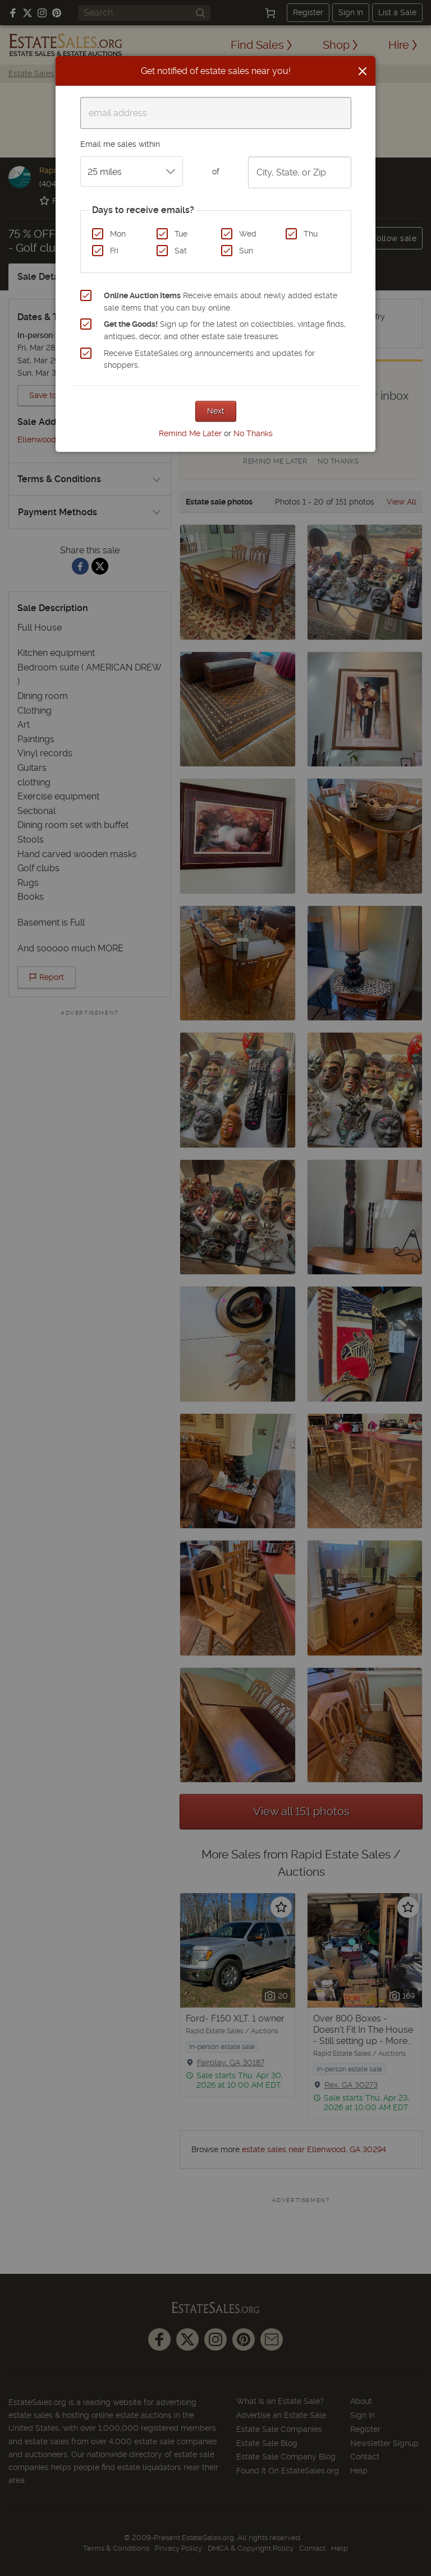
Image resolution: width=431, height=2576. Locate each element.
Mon (118, 233)
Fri (114, 250)
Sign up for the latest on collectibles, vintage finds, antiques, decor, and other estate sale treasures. (225, 330)
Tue (181, 233)
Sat (181, 250)
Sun (246, 250)
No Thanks (253, 433)
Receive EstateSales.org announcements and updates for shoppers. (209, 359)
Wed (247, 233)
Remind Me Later (190, 433)
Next (215, 410)
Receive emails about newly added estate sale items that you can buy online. (220, 301)
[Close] (362, 71)
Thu (311, 233)
